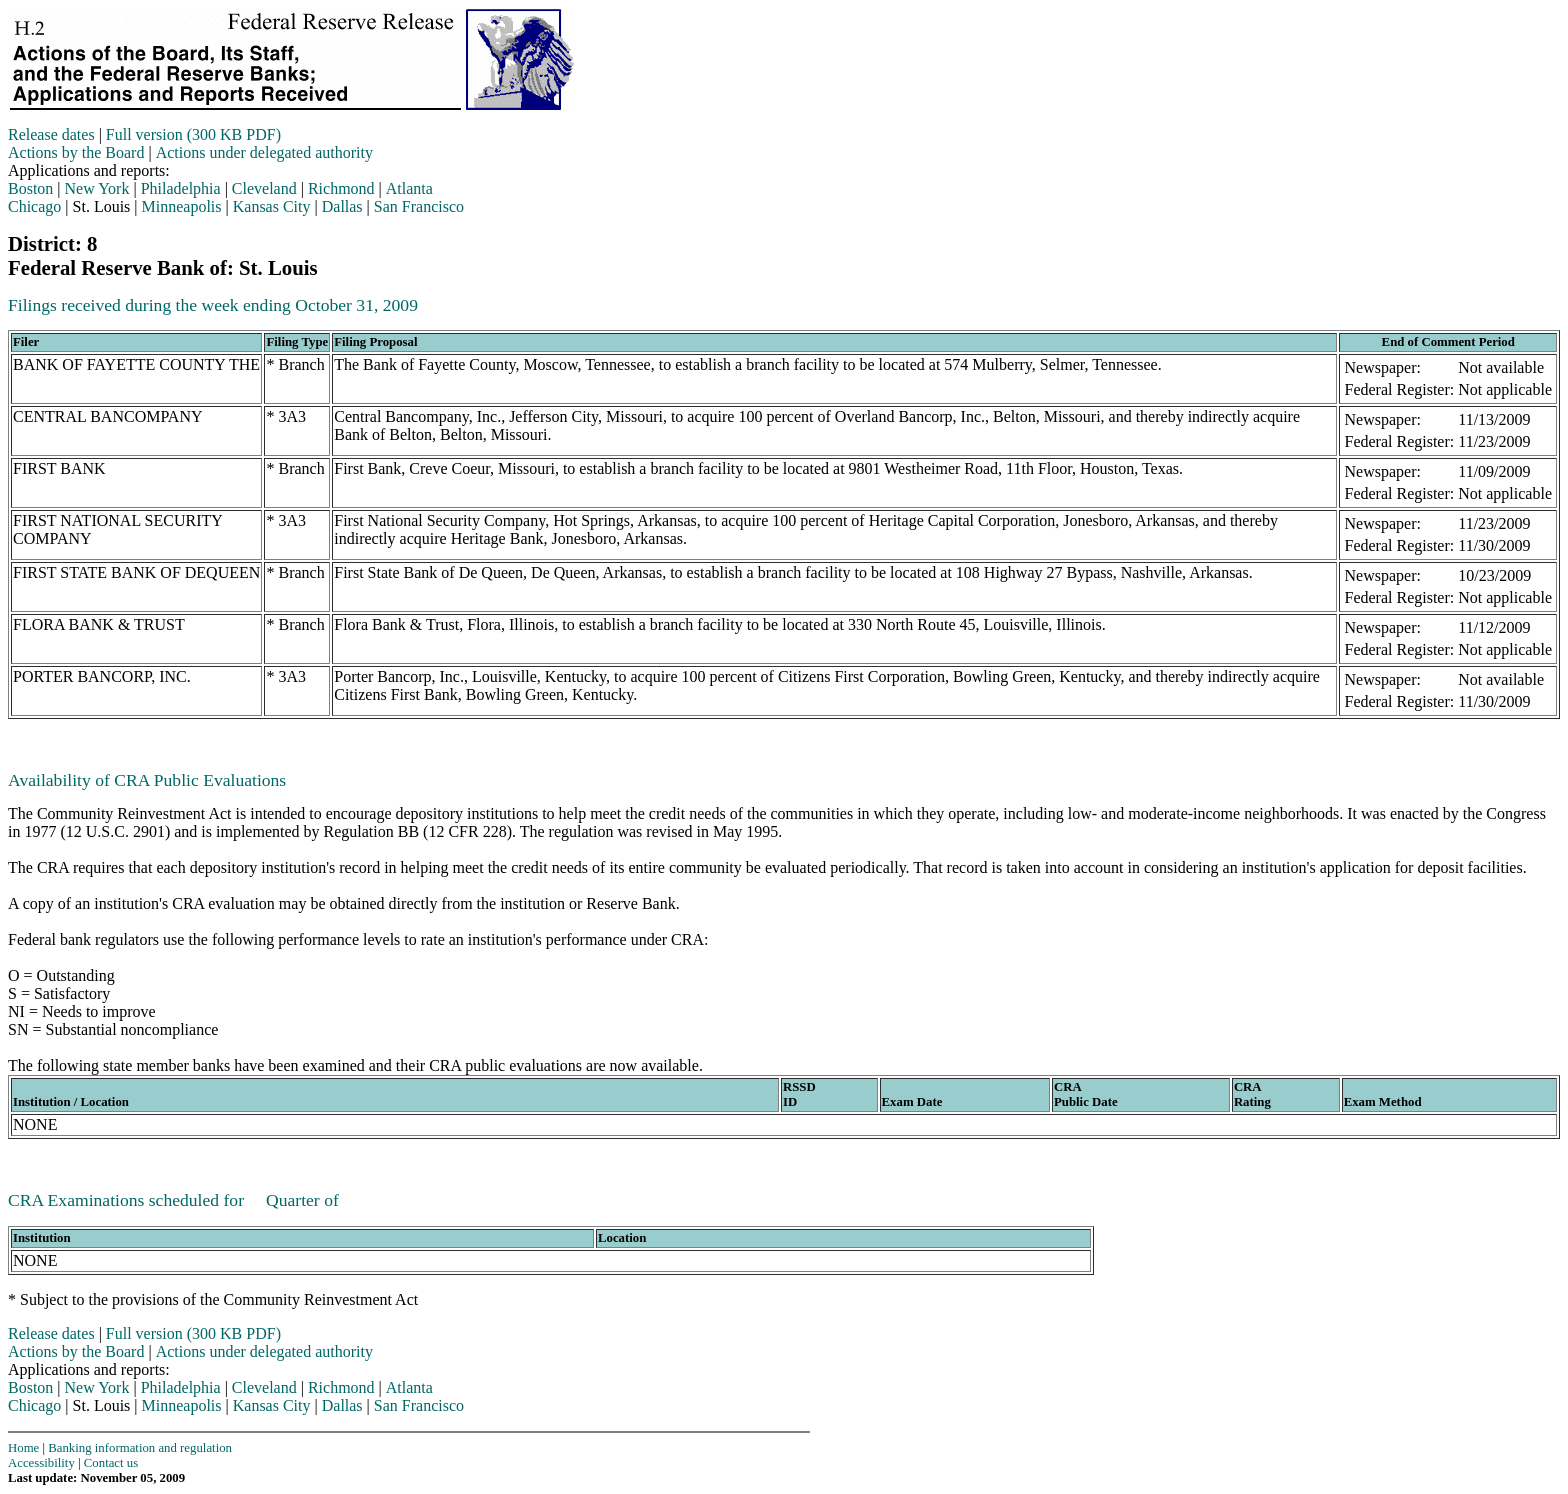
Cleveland (264, 188)
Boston (30, 188)
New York (97, 188)
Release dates (51, 134)
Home (23, 1448)
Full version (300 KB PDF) (193, 134)
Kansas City (272, 206)
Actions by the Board (76, 152)
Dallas (342, 206)
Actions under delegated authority (264, 152)
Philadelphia (181, 188)
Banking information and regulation (140, 1448)
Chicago (34, 206)
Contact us (111, 1463)
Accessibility (41, 1463)
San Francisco (419, 206)
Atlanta (409, 188)
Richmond (341, 188)
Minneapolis (182, 206)
